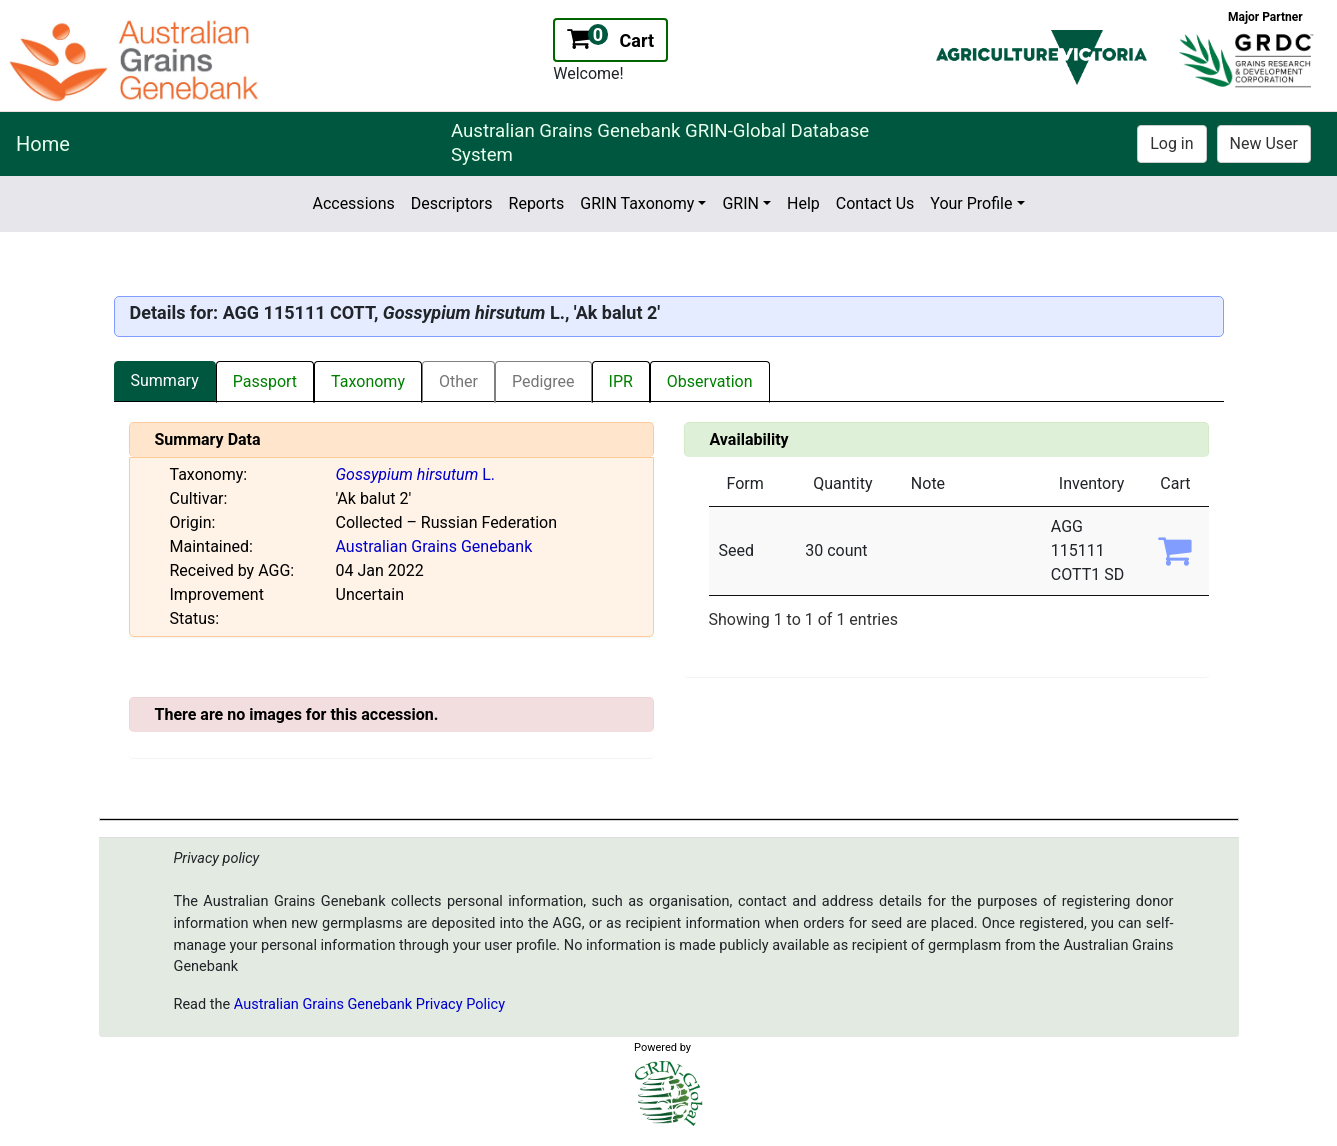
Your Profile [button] (971, 203)
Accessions (353, 203)
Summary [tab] (165, 380)
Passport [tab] (265, 381)
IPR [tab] (621, 381)
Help (803, 203)
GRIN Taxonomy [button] (637, 203)
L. (416, 474)
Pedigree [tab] (543, 381)
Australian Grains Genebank (434, 546)
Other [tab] (458, 381)
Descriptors (452, 203)
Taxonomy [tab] (368, 381)
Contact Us (875, 203)
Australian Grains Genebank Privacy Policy (369, 1004)
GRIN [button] (740, 203)
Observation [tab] (710, 381)
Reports (537, 203)
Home (43, 144)
